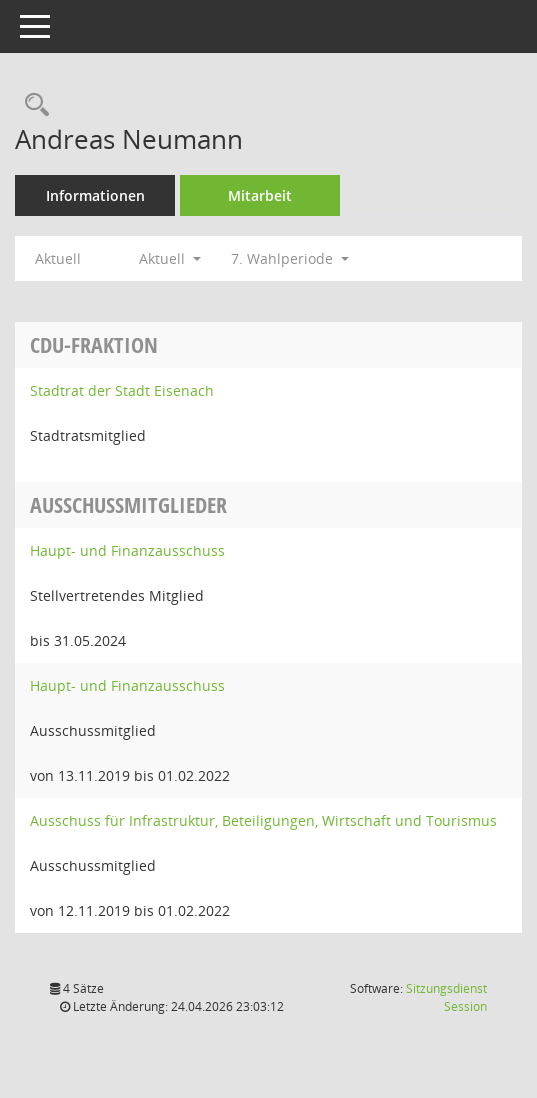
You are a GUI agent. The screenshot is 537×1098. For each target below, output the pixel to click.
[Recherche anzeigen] (32, 105)
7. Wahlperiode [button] (290, 258)
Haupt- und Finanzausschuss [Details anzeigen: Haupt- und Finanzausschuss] (127, 550)
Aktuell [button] (170, 258)
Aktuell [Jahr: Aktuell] (58, 258)
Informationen (95, 195)
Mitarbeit (260, 195)
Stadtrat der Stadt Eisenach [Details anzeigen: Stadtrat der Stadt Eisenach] (122, 390)
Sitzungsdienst (446, 997)
